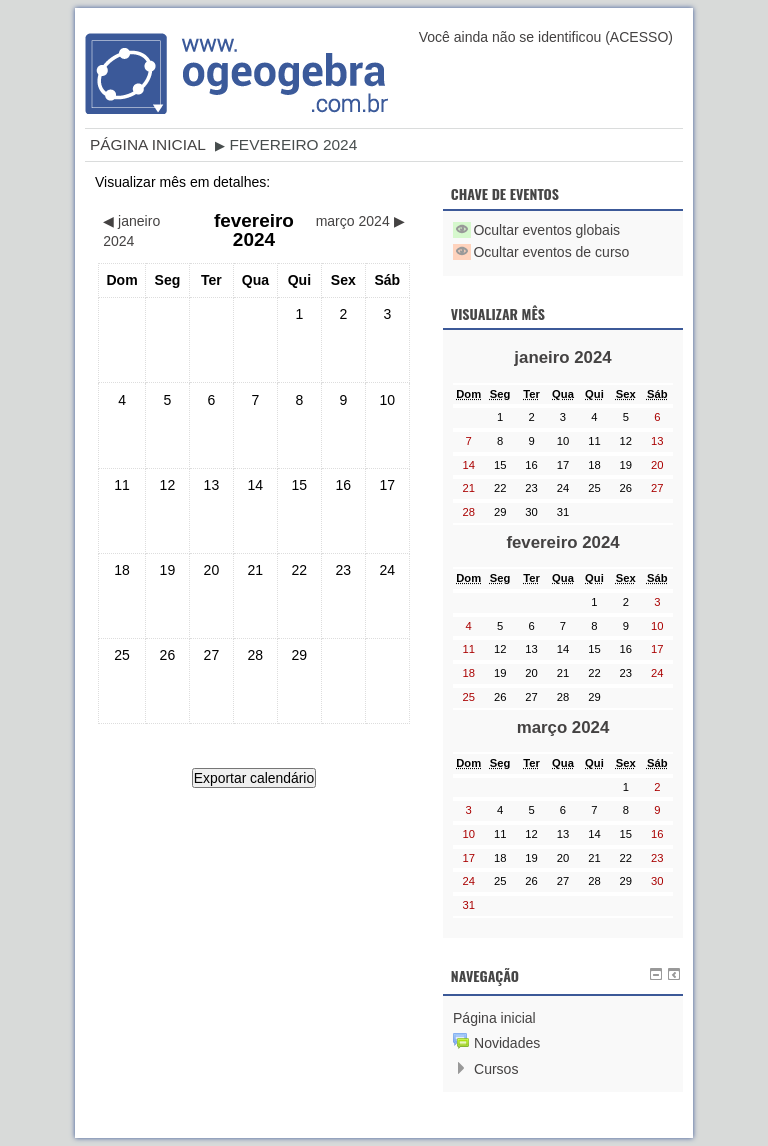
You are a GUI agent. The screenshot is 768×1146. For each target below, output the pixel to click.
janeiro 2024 (562, 357)
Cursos (496, 1069)
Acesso (639, 37)
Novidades (507, 1043)
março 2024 (563, 727)
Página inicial (148, 144)
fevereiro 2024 (293, 144)
